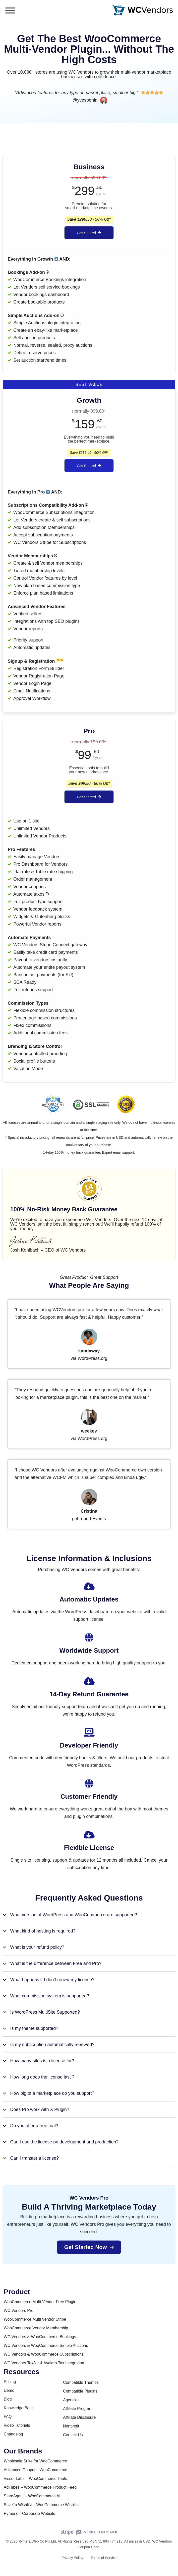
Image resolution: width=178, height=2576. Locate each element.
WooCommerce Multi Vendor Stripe (35, 2319)
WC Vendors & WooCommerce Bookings (40, 2337)
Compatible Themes (81, 2382)
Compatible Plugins (80, 2391)
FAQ (8, 2417)
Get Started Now (85, 2247)
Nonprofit (71, 2426)
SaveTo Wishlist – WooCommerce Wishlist (41, 2505)
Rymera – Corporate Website (29, 2513)
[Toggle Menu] (10, 10)
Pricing (10, 2382)
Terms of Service (104, 2558)
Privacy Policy (72, 2558)
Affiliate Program (77, 2409)
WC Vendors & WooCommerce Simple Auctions (46, 2345)
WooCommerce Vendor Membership (36, 2328)
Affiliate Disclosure (79, 2417)
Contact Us (73, 2435)
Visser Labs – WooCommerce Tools (35, 2478)
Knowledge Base (19, 2408)
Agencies (71, 2400)
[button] (89, 1915)
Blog (8, 2399)
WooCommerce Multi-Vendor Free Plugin (40, 2302)
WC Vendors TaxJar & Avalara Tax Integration (44, 2363)
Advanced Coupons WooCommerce (35, 2470)
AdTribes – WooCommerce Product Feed (40, 2487)
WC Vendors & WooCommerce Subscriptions (44, 2354)
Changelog (13, 2434)
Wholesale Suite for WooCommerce (35, 2461)
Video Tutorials (17, 2425)
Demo (9, 2390)
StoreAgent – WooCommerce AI (32, 2496)
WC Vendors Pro (18, 2310)
